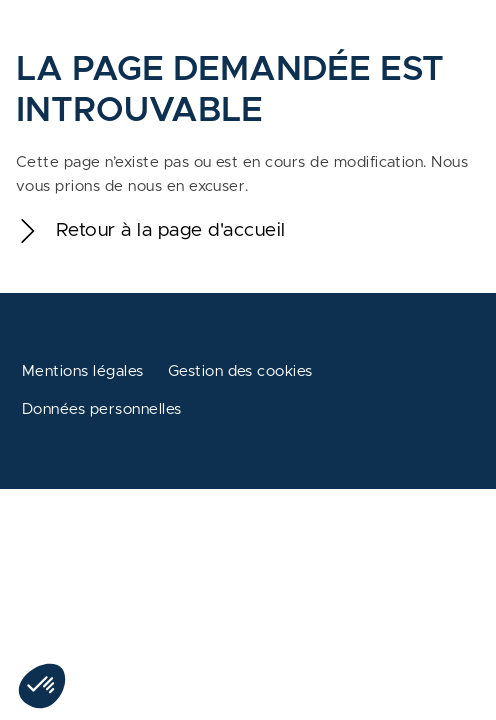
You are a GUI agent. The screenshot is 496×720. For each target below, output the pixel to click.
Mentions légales (83, 371)
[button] (42, 686)
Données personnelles (102, 409)
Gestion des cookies (240, 371)
